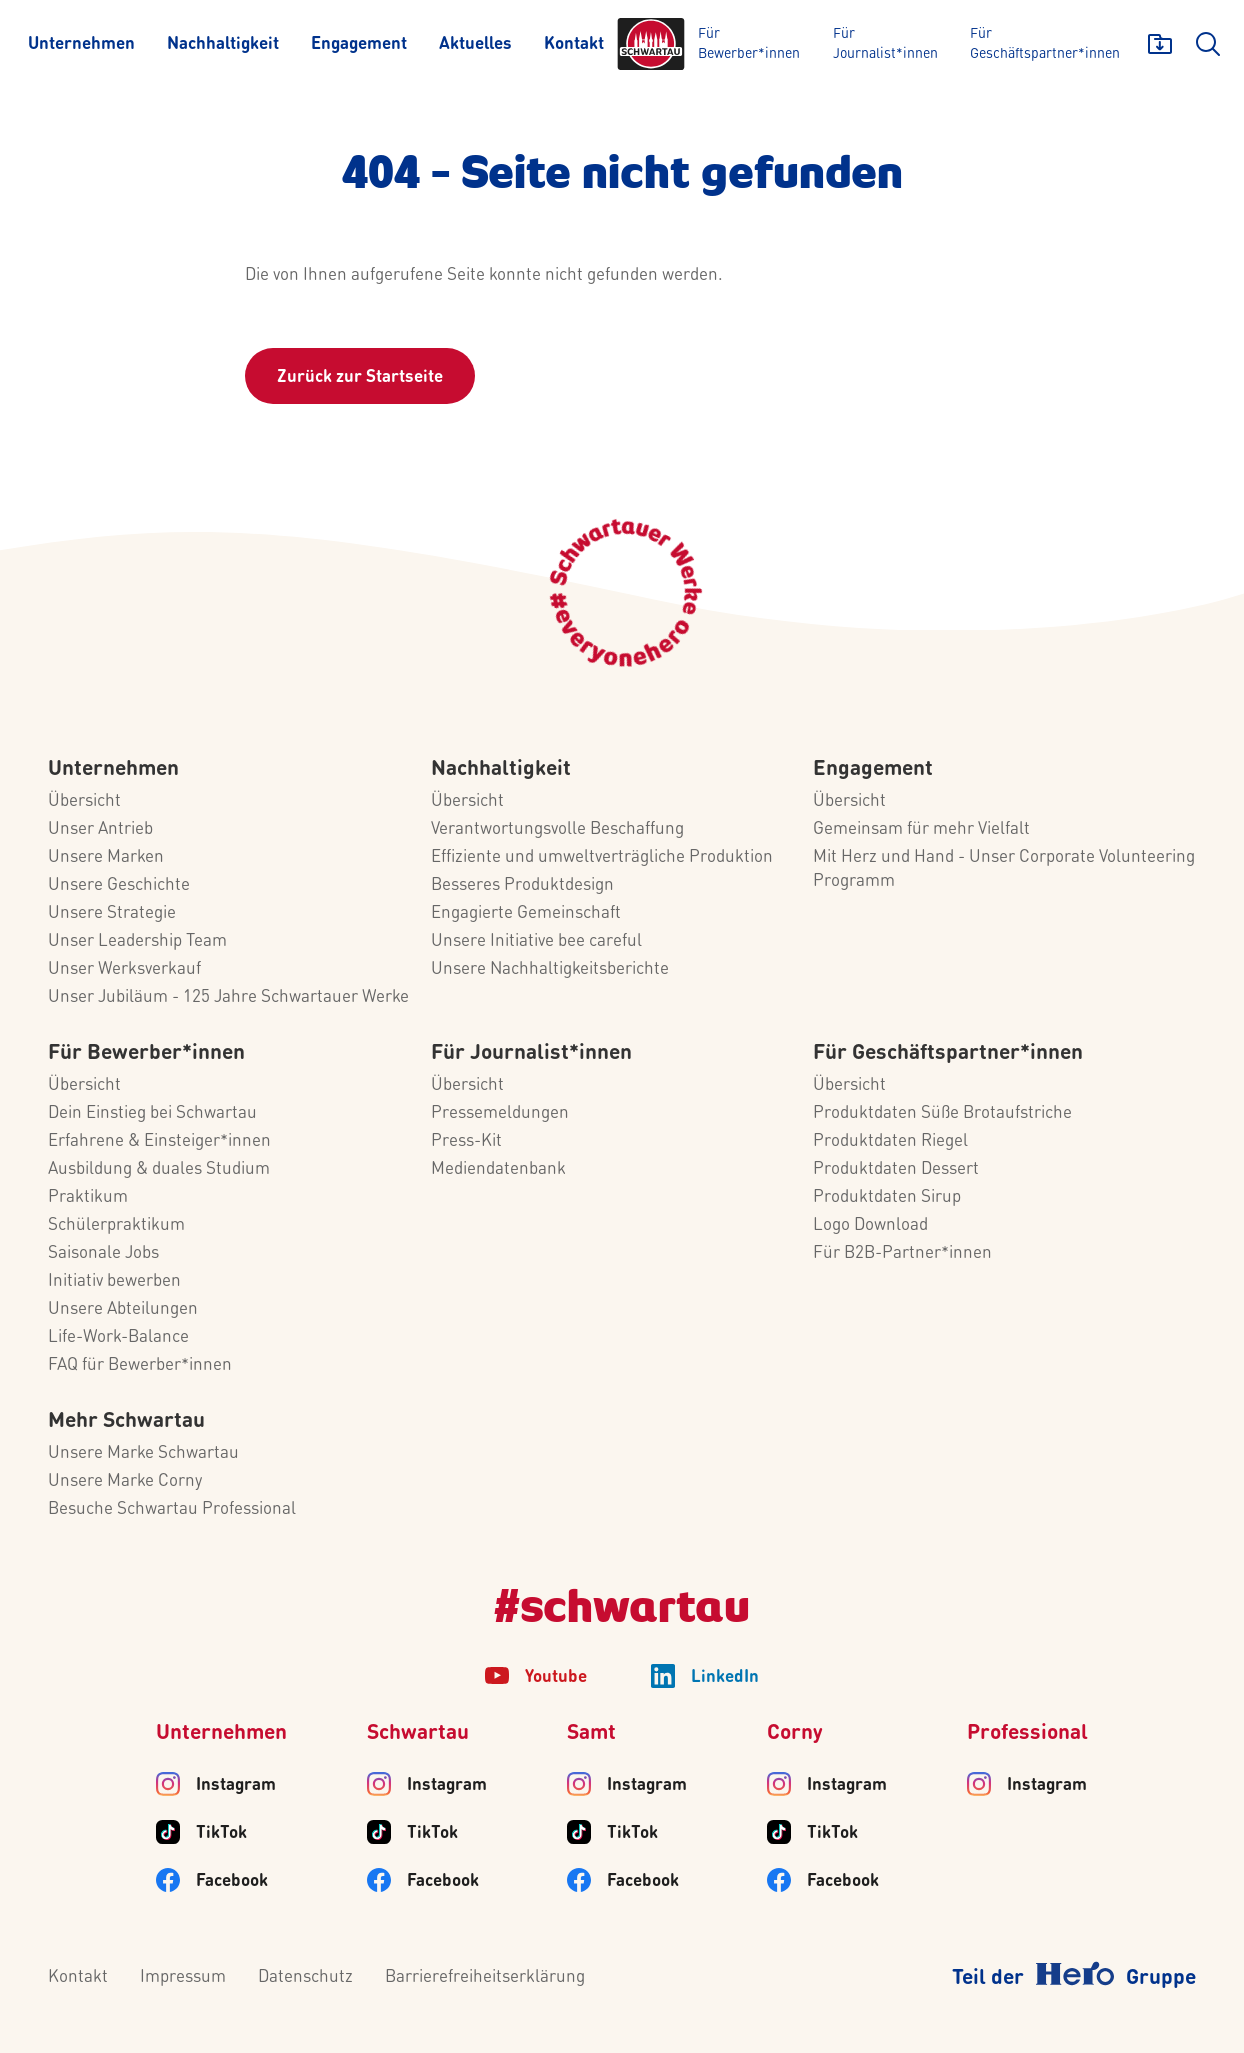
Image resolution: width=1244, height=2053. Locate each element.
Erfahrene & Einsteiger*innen (159, 1141)
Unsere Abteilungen (123, 1309)
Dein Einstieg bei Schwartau (152, 1113)
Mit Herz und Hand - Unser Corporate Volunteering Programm (1004, 869)
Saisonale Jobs (103, 1253)
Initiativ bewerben (114, 1281)
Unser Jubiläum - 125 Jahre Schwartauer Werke (228, 997)
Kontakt (78, 1977)
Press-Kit (466, 1141)
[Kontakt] (574, 44)
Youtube (556, 1677)
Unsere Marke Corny (125, 1481)
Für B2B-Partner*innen (902, 1253)
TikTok (221, 1833)
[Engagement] (359, 44)
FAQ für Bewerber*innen (140, 1365)
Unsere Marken (106, 857)
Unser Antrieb (100, 829)
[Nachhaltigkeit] (223, 44)
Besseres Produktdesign (522, 885)
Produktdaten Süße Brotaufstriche (942, 1113)
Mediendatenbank (498, 1169)
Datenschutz (305, 1977)
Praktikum (88, 1197)
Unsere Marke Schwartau (143, 1453)
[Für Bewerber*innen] (751, 44)
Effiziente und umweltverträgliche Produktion (602, 857)
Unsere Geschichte (119, 885)
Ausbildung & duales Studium (159, 1169)
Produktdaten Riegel (890, 1141)
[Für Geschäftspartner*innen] (1045, 44)
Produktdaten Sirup (887, 1197)
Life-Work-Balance (118, 1337)
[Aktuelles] (475, 44)
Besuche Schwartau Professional (172, 1509)
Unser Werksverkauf (124, 969)
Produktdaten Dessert (896, 1169)
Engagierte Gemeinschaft (526, 913)
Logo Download (870, 1225)
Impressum (183, 1977)
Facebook (232, 1881)
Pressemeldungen (500, 1113)
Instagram (236, 1785)
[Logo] (651, 44)
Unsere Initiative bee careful (536, 941)
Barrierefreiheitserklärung (485, 1977)
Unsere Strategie (112, 913)
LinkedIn (725, 1677)
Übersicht (84, 801)
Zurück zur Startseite (360, 377)
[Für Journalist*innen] (887, 44)
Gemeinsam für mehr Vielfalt (921, 829)
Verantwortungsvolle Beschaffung (557, 829)
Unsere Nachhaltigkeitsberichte (550, 969)
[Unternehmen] (81, 44)
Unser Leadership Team (137, 941)
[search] (1208, 44)
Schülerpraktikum (116, 1225)
